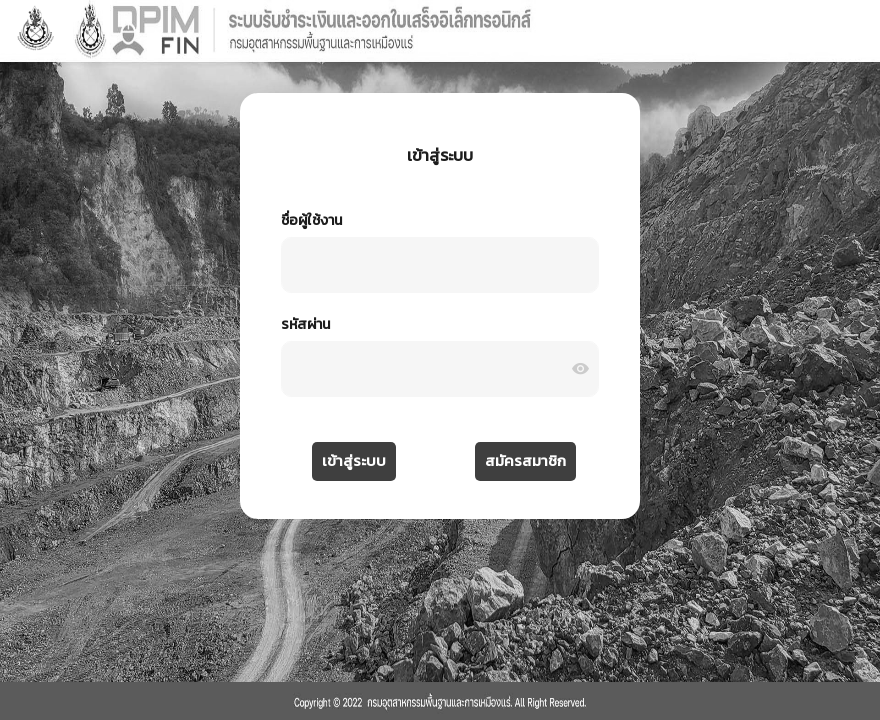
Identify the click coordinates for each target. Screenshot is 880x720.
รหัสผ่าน (305, 324)
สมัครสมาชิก (525, 460)
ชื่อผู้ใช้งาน (311, 220)
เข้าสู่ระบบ (354, 460)
